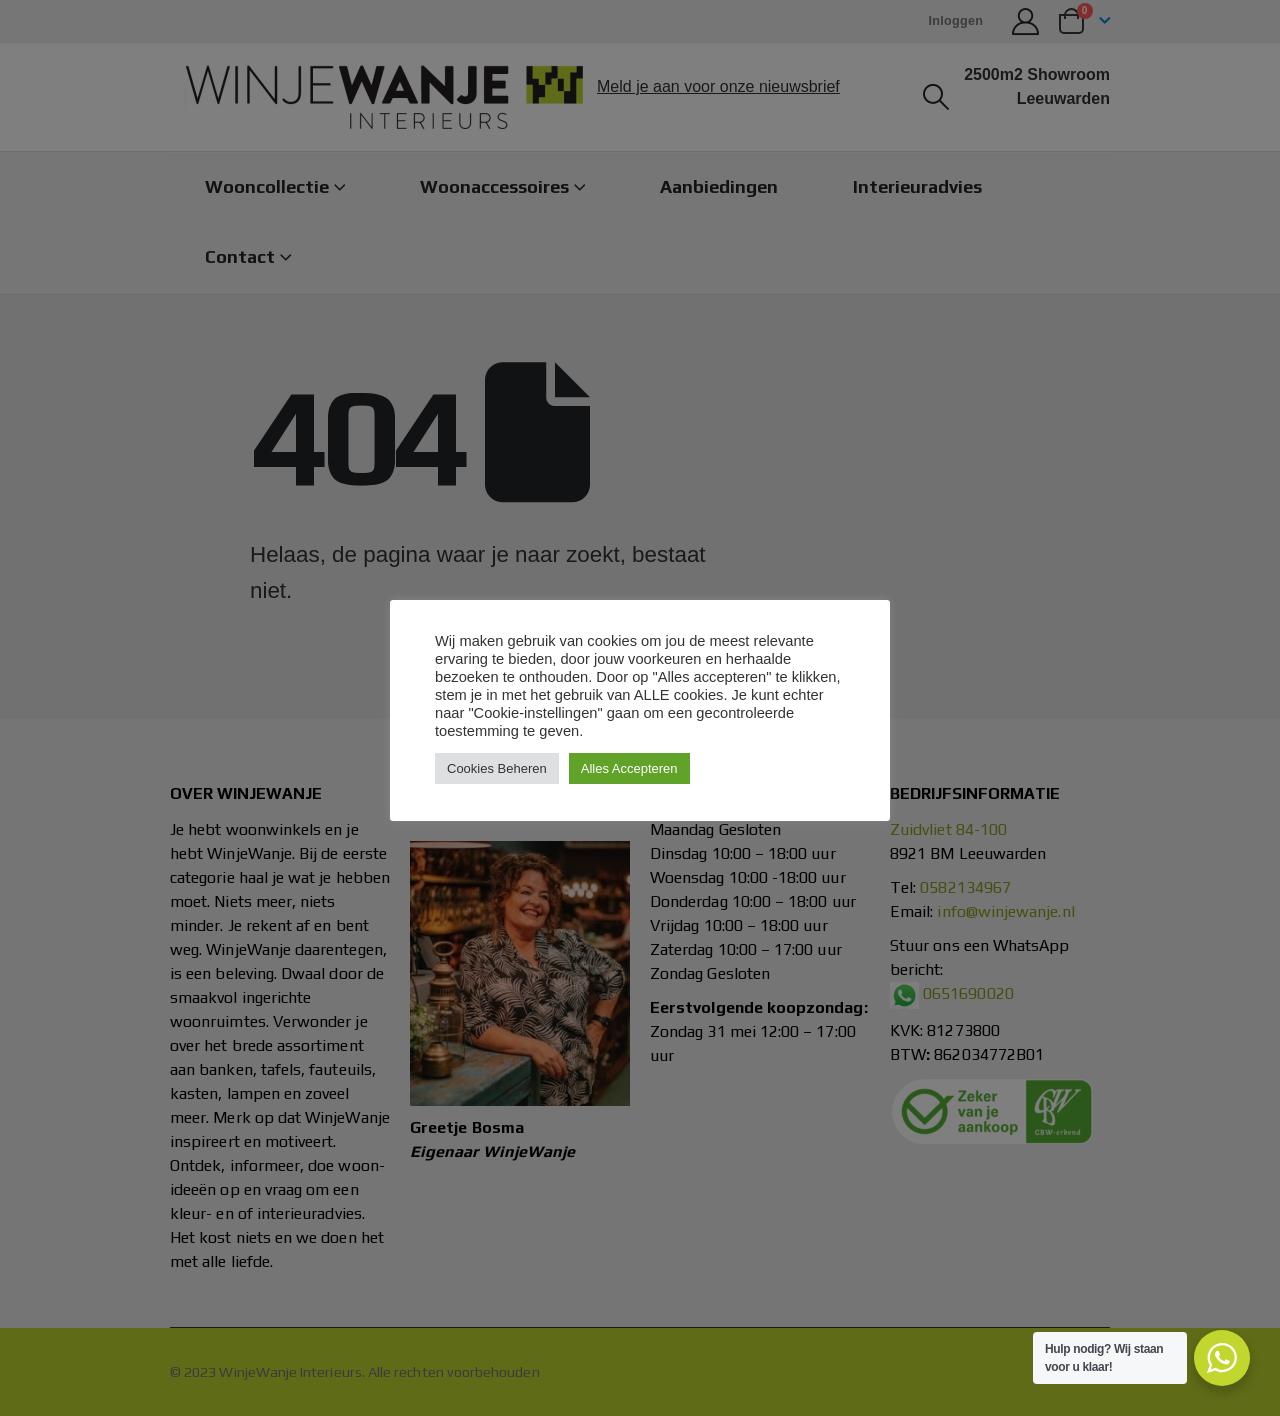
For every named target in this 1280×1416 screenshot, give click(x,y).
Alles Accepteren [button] (629, 768)
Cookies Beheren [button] (497, 768)
